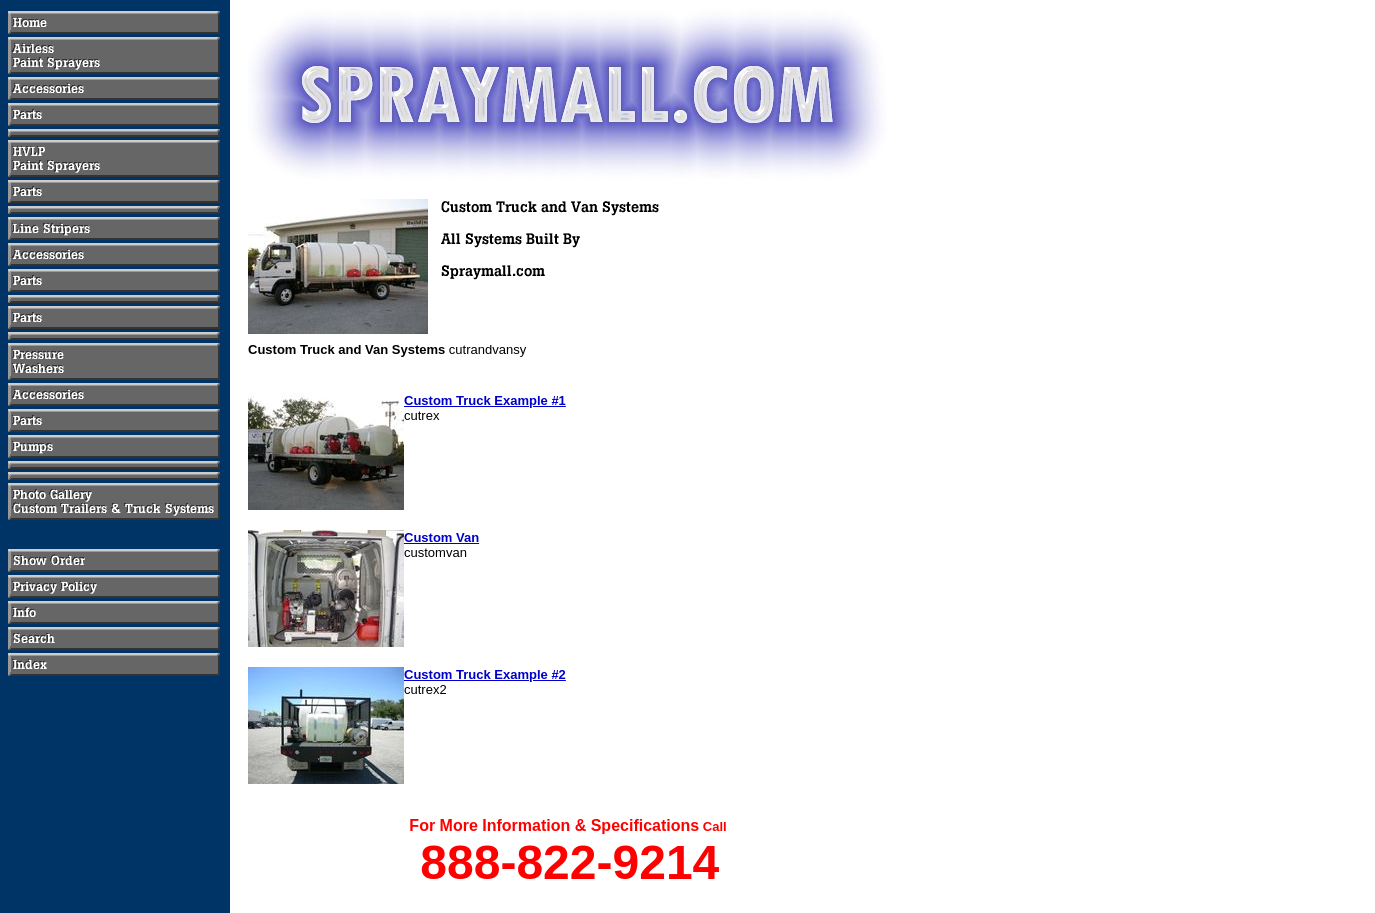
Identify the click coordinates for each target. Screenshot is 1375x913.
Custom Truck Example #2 (485, 674)
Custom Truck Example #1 (485, 400)
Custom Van (441, 537)
